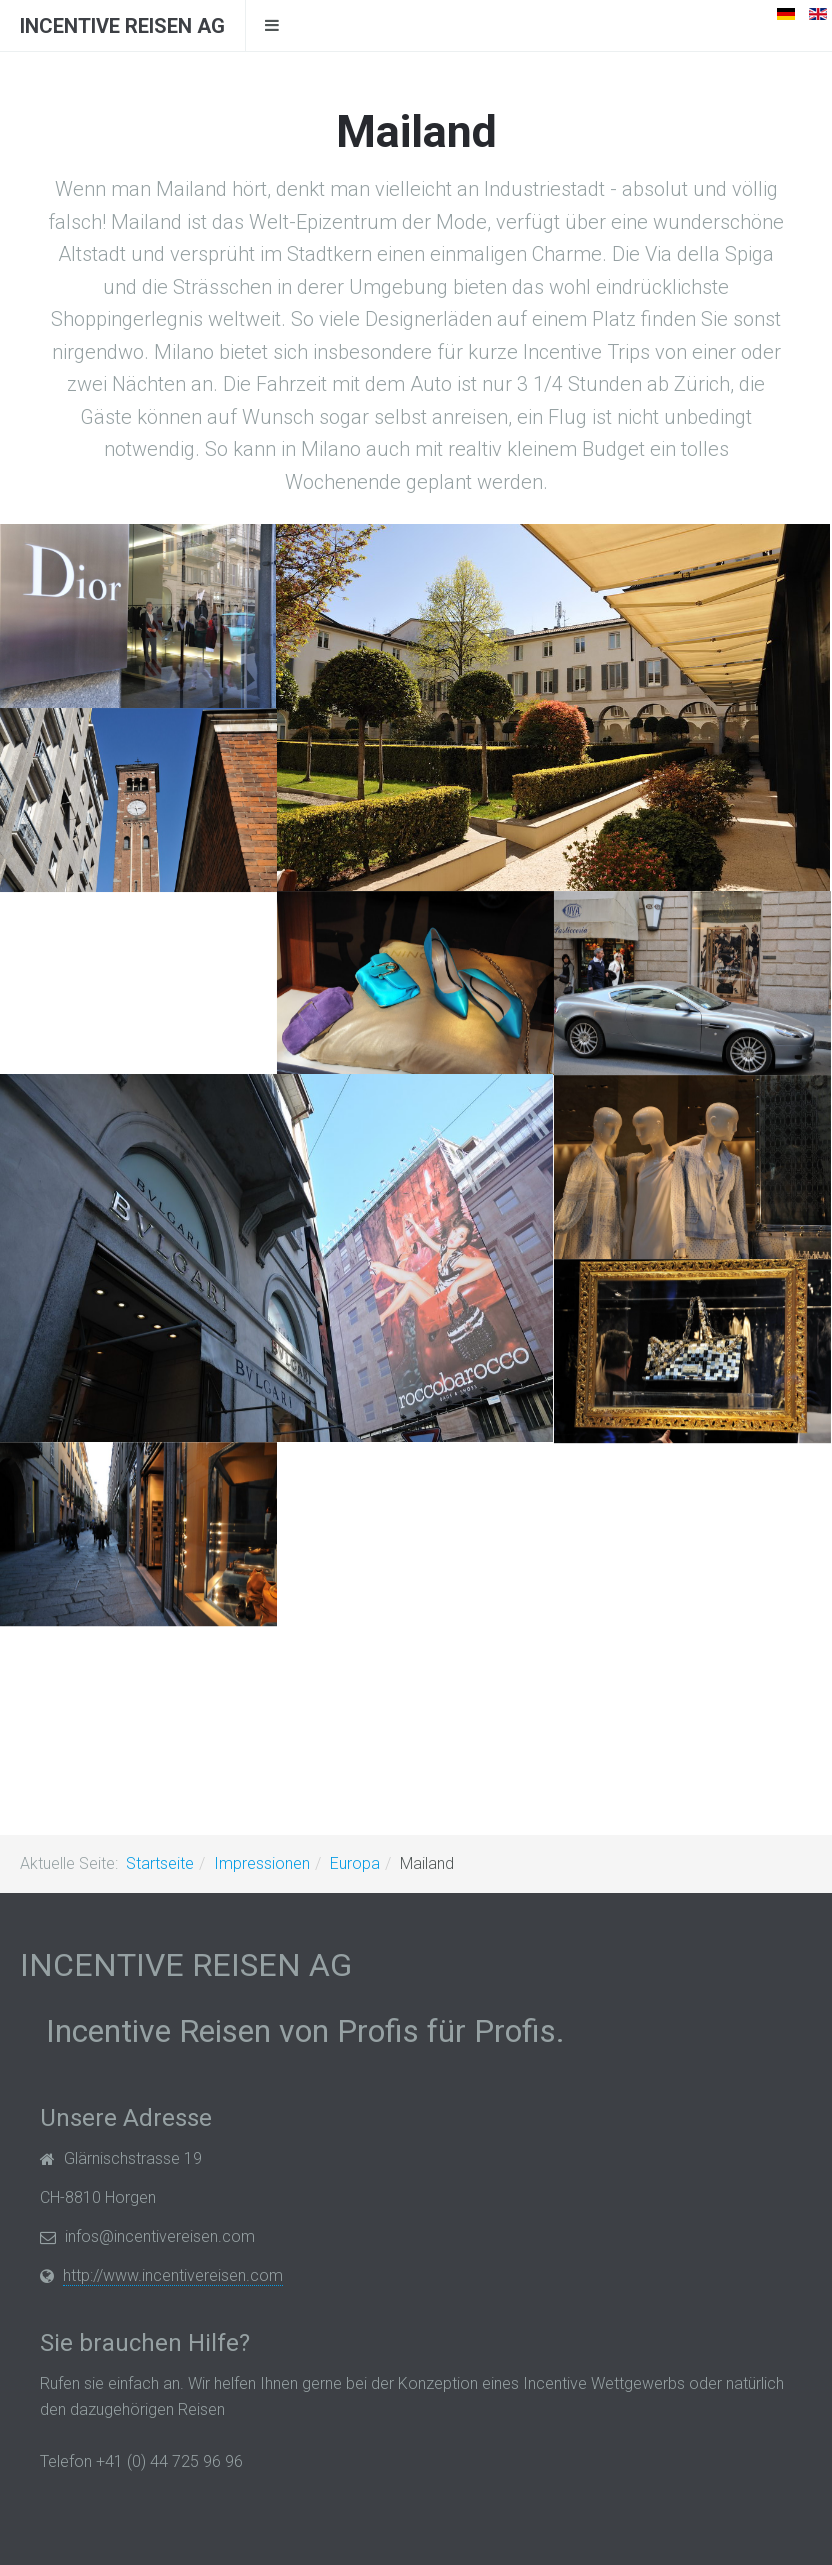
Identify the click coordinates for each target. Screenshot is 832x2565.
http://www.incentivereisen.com (173, 2275)
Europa (355, 1863)
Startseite (160, 1863)
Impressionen (262, 1863)
